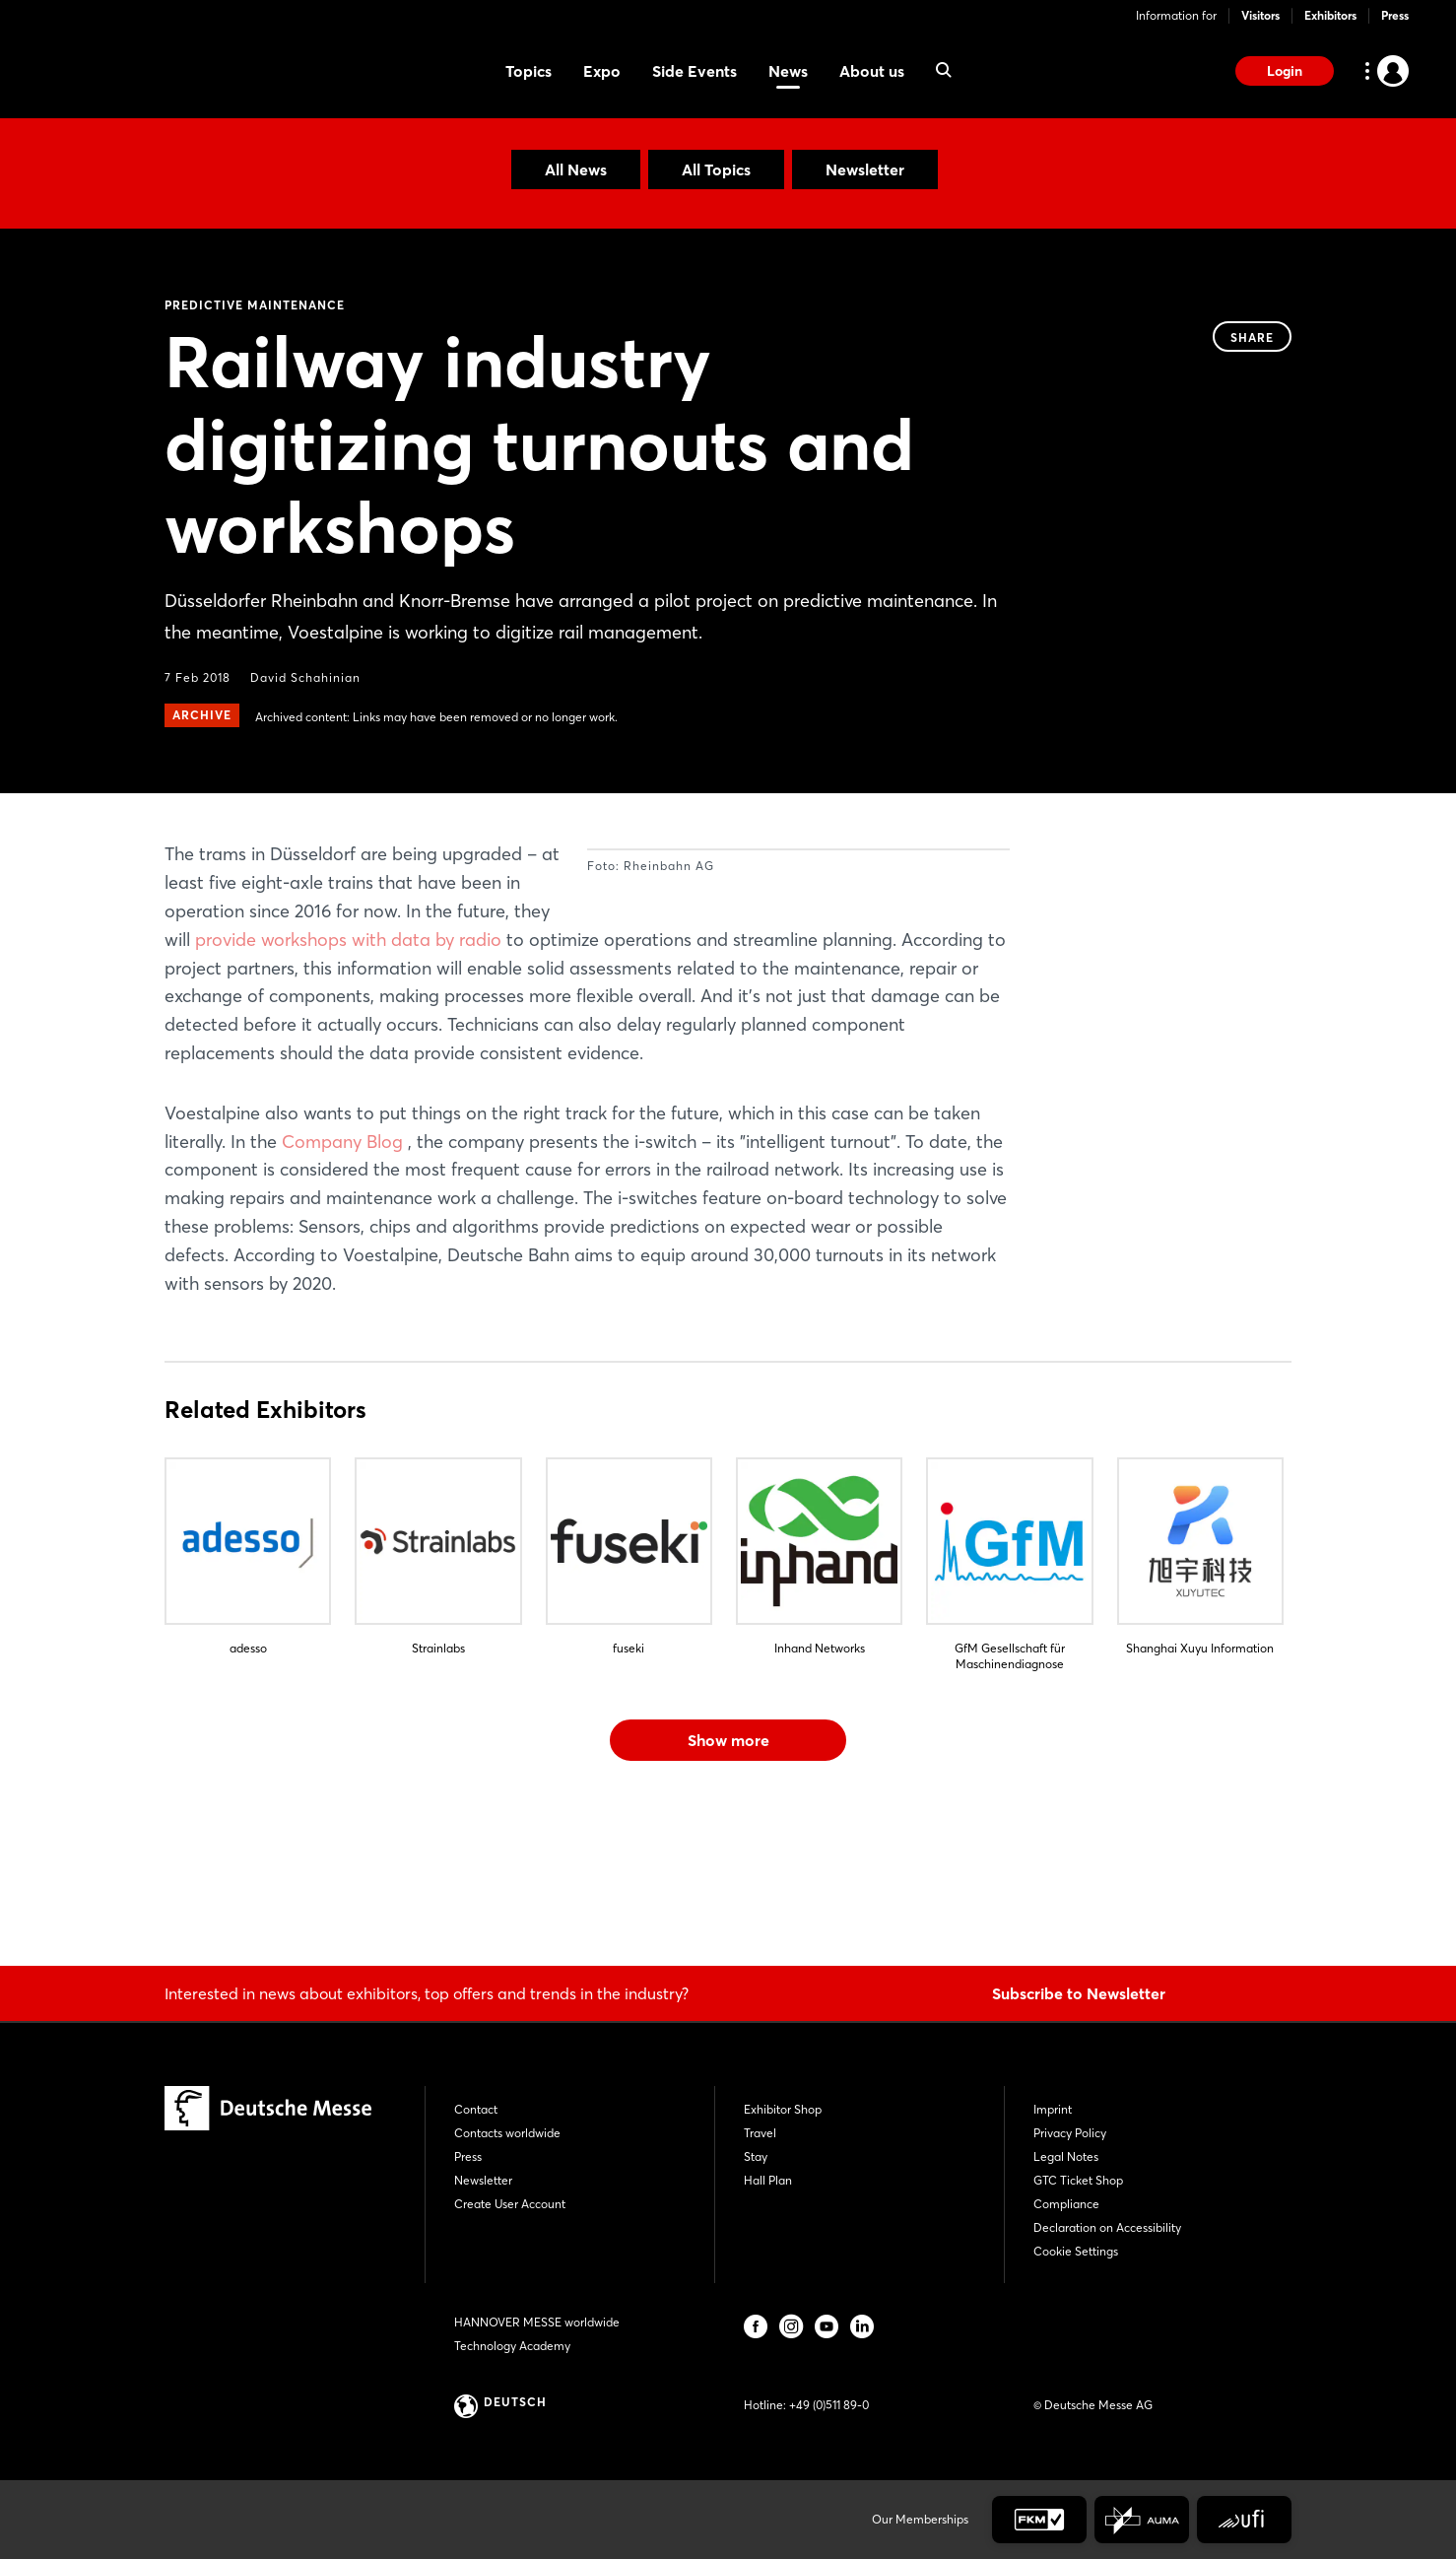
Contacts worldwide (507, 2132)
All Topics (716, 169)
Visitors (1260, 15)
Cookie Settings (1075, 2251)
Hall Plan (768, 2180)
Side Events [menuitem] (694, 71)
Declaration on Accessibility (1107, 2227)
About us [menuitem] (871, 71)
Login (1284, 71)
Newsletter (865, 169)
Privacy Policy (1069, 2132)
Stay (755, 2156)
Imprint (1052, 2109)
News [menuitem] (788, 71)
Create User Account (509, 2203)
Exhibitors (1330, 15)
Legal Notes (1065, 2156)
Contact (475, 2109)
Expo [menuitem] (602, 71)
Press (1395, 15)
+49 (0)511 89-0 (829, 2404)
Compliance (1066, 2203)
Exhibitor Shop (783, 2109)
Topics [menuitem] (528, 71)
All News (576, 169)
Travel (760, 2132)
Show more (728, 1882)
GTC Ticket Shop (1078, 2180)
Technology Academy (512, 2345)
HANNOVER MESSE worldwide (537, 2322)
